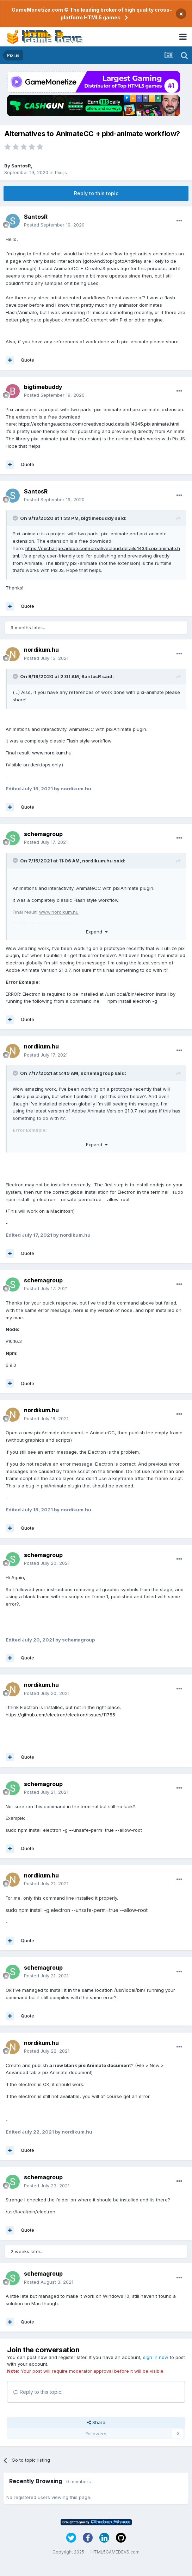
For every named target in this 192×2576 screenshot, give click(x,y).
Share (96, 2422)
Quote (27, 360)
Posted (54, 225)
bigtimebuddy (43, 386)
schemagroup (43, 833)
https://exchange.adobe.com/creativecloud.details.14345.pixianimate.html (98, 424)
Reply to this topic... (38, 2392)
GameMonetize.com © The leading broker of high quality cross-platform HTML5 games (92, 13)
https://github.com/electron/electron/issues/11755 (60, 1714)
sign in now (155, 2357)
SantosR (21, 165)
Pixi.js (61, 172)
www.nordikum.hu (52, 752)
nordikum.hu (41, 649)
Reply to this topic (96, 193)
